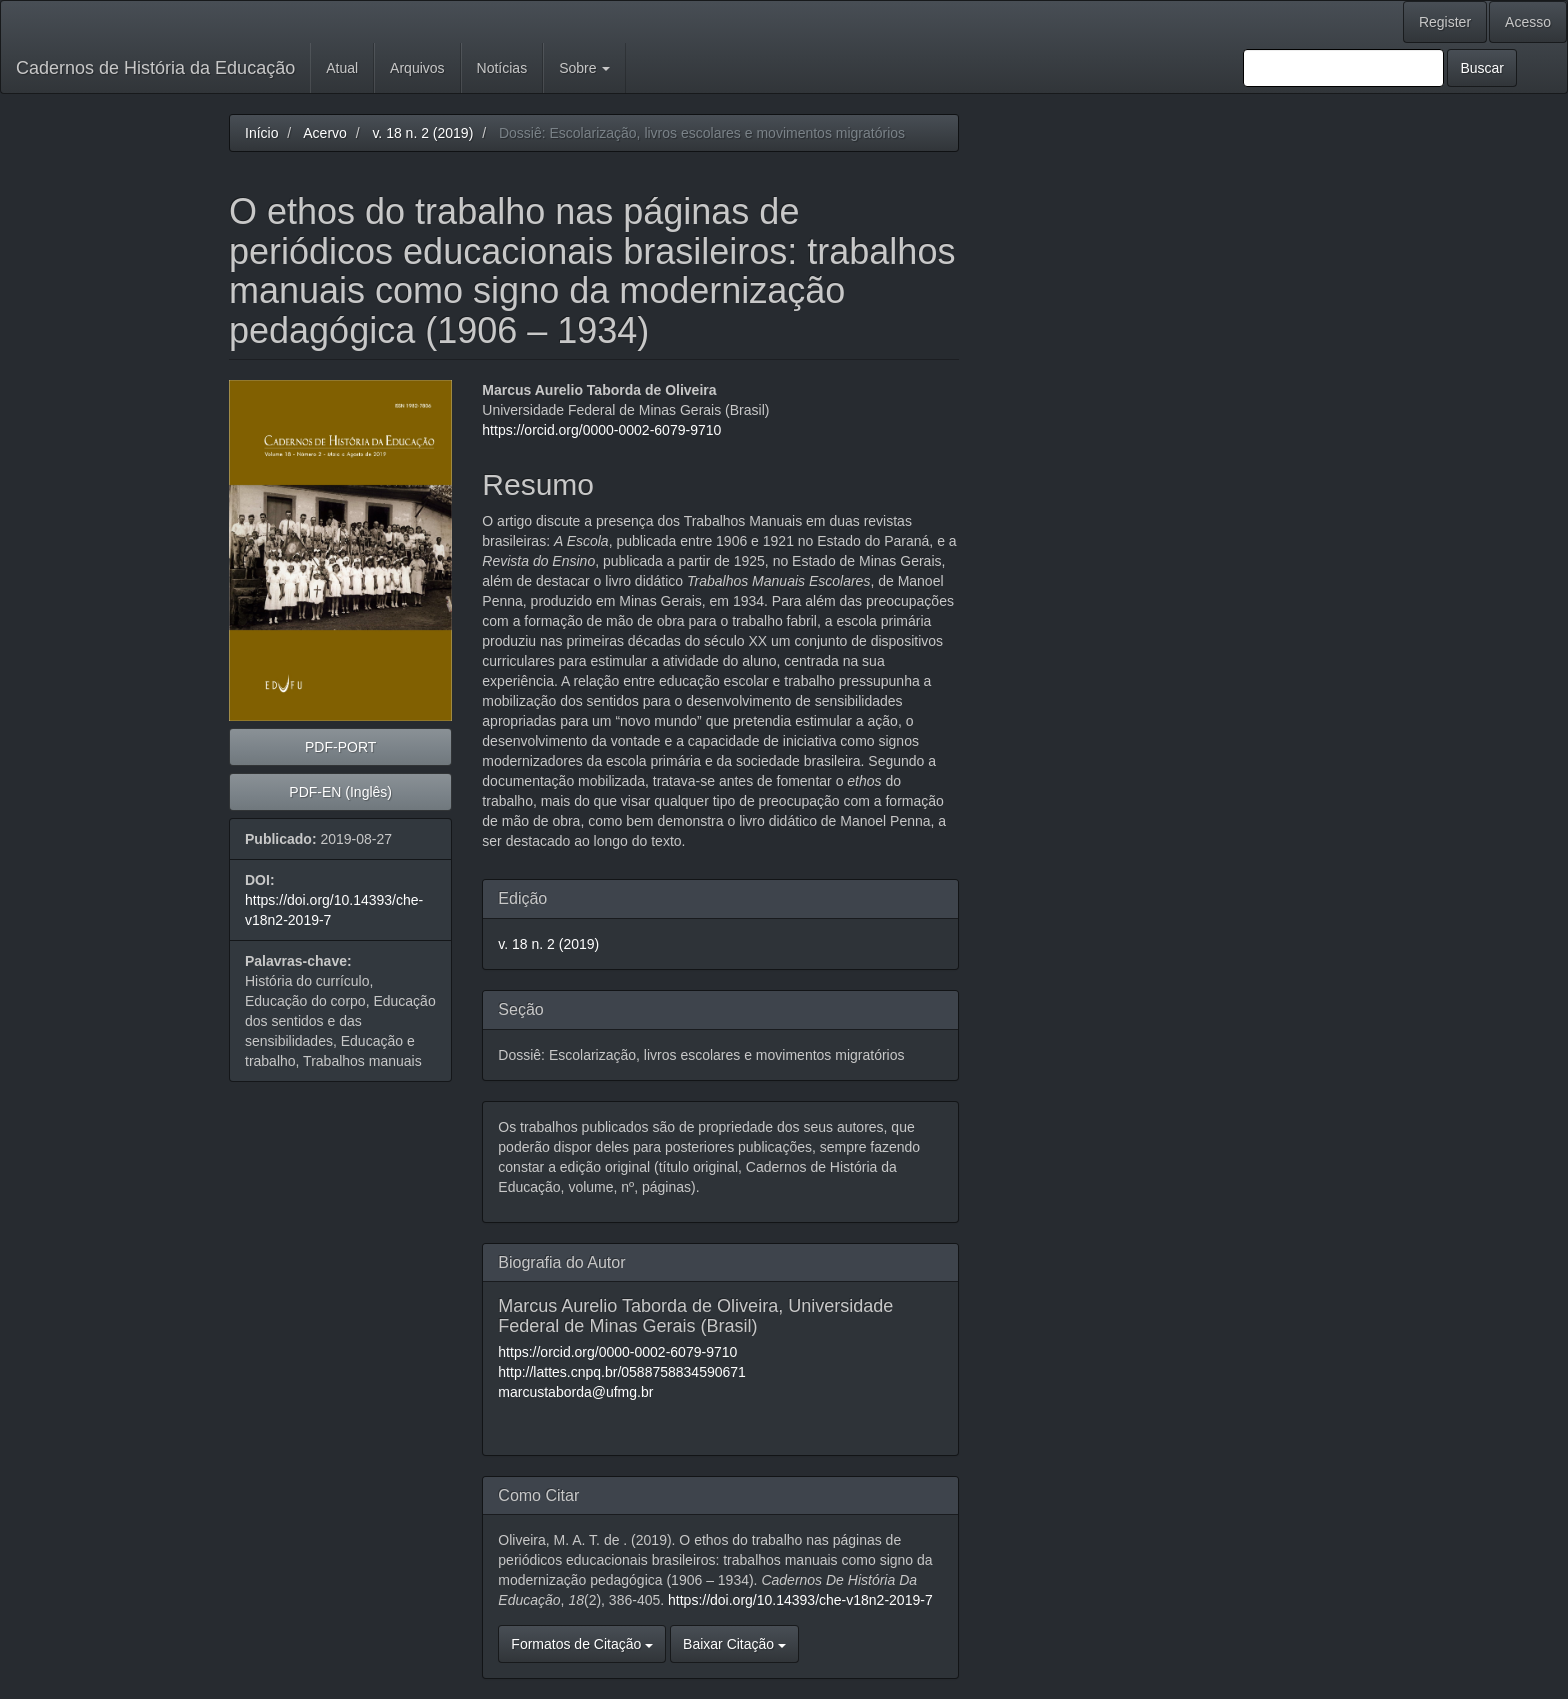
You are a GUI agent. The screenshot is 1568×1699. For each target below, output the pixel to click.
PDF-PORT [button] (340, 747)
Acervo (325, 133)
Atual (342, 68)
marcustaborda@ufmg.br (575, 1392)
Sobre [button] (584, 68)
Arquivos (417, 68)
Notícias (502, 68)
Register (1445, 22)
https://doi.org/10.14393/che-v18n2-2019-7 (800, 1600)
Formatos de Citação (582, 1644)
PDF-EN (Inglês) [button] (340, 792)
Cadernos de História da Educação (155, 68)
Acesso (1528, 22)
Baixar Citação (734, 1644)
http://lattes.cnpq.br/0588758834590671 (622, 1372)
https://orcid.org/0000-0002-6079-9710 (601, 430)
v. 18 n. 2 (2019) (422, 133)
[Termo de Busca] (1343, 68)
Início (261, 133)
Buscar (1482, 68)
